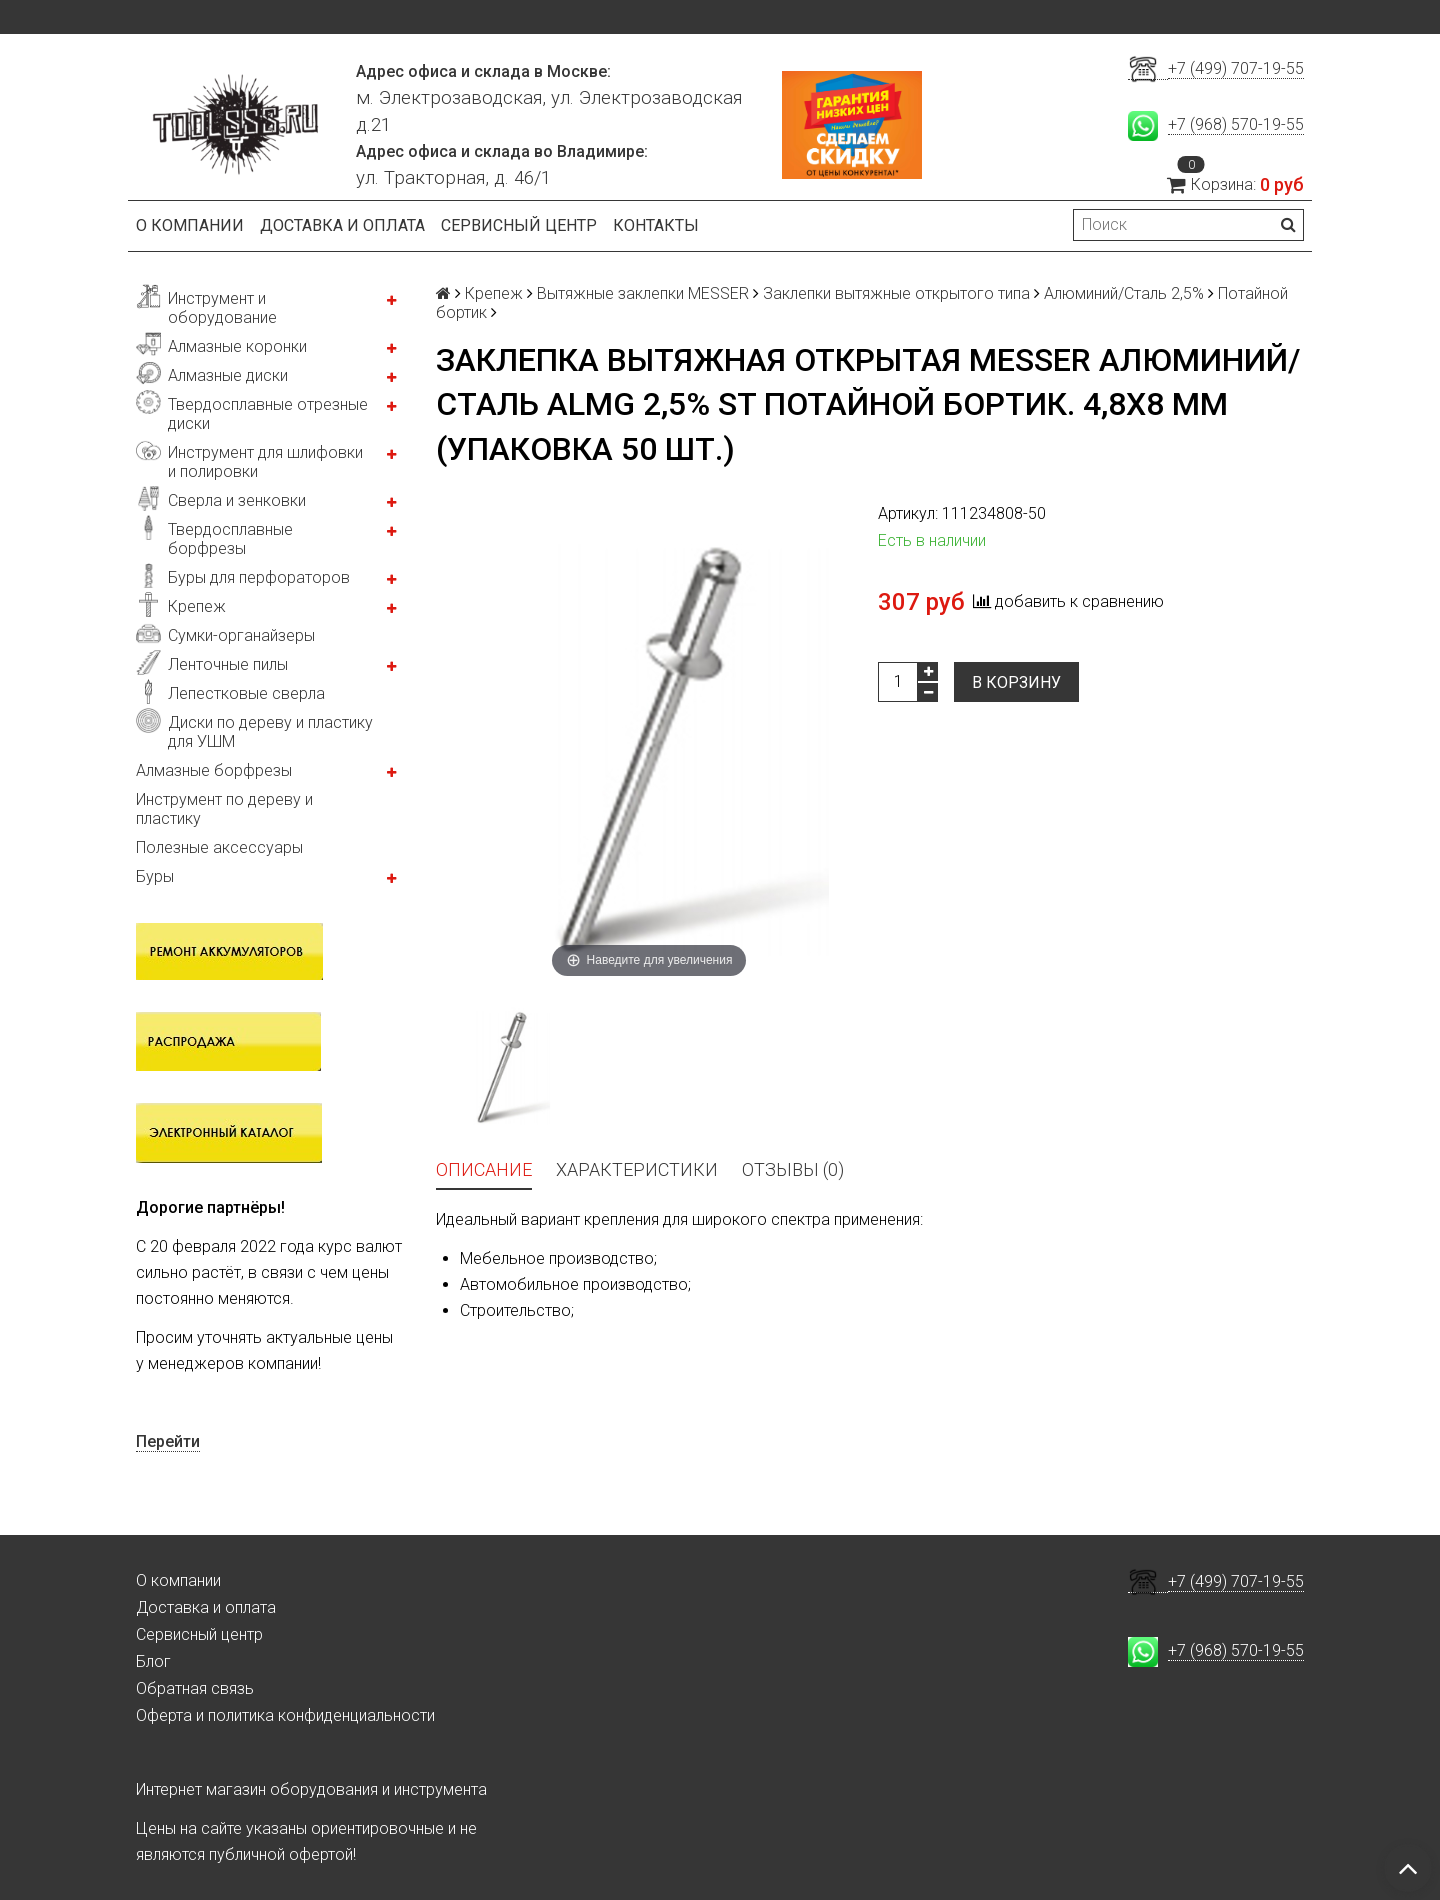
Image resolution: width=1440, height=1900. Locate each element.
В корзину (1016, 682)
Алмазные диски (228, 375)
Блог (153, 1661)
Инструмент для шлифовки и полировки (265, 462)
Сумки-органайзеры (241, 635)
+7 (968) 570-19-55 (1236, 124)
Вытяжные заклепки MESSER (643, 293)
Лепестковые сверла (246, 693)
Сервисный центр (519, 225)
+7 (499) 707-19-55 (1236, 68)
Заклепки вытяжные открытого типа (896, 293)
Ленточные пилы (228, 664)
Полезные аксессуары (219, 847)
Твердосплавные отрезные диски (268, 414)
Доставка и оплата (342, 225)
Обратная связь (195, 1688)
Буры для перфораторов (259, 577)
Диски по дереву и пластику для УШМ (270, 732)
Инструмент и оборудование (222, 308)
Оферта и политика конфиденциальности (285, 1715)
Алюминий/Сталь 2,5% (1124, 293)
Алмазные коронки (237, 346)
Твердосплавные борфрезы (230, 539)
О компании (190, 225)
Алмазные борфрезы (214, 770)
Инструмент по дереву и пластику (224, 809)
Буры (155, 876)
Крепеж (197, 606)
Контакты (656, 225)
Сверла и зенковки (237, 500)
